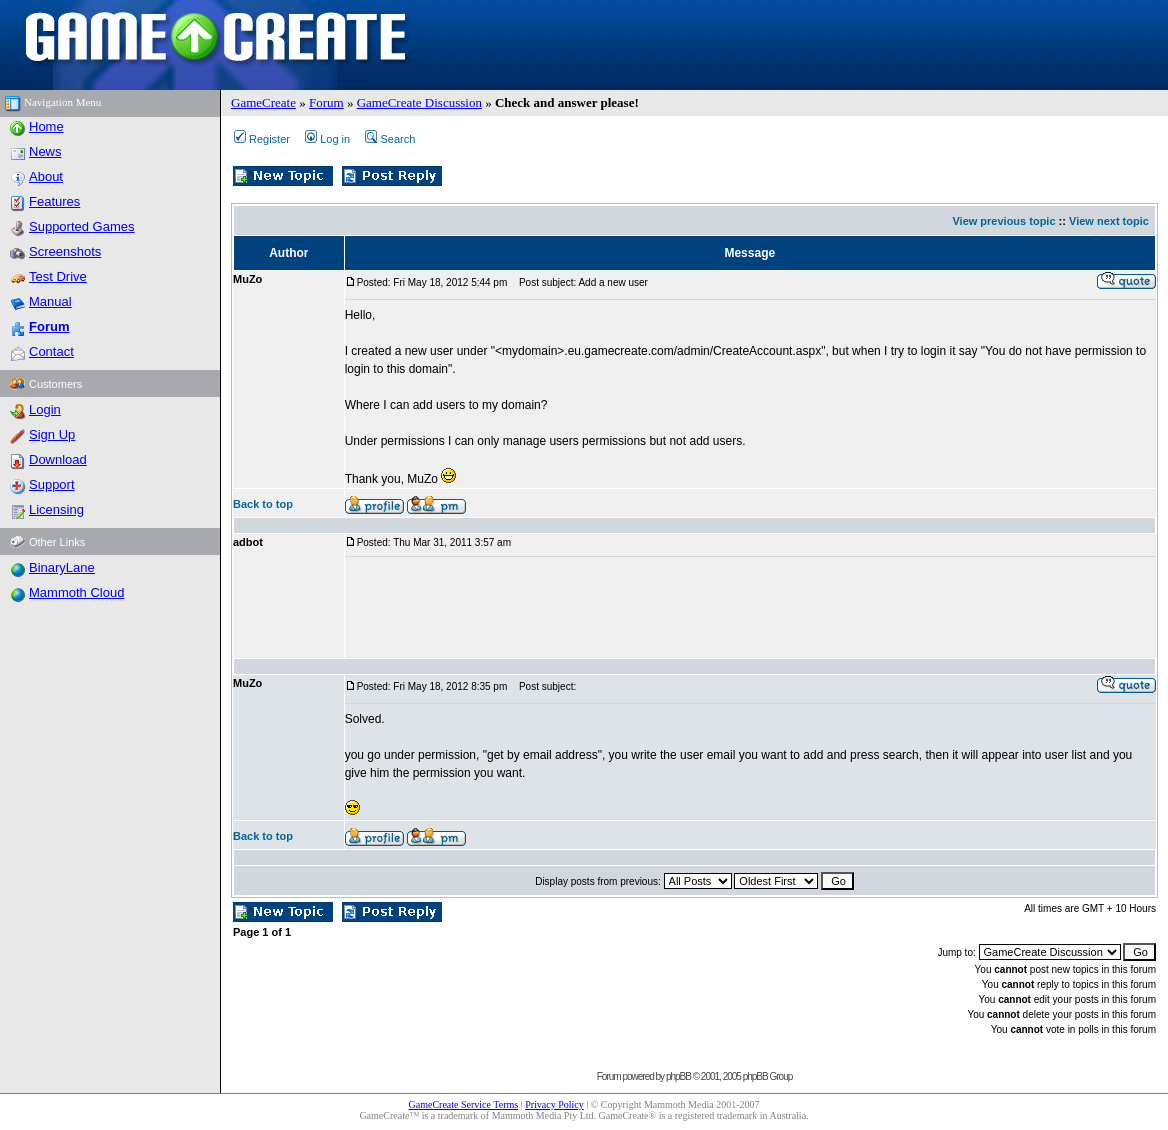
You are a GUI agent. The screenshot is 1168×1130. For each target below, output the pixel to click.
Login (45, 409)
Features (54, 201)
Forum (326, 102)
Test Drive (58, 276)
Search (390, 139)
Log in (327, 139)
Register (262, 139)
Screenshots (65, 251)
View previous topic (1003, 221)
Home (46, 126)
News (45, 151)
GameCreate (263, 102)
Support (52, 484)
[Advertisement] (709, 608)
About (46, 176)
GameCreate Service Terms (464, 1104)
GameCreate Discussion (419, 102)
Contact (51, 351)
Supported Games (82, 226)
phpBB (678, 1076)
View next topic (1109, 221)
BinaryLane (62, 567)
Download (58, 459)
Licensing (56, 509)
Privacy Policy (554, 1104)
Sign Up (52, 434)
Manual (50, 301)
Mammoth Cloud (76, 592)
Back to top (263, 504)
